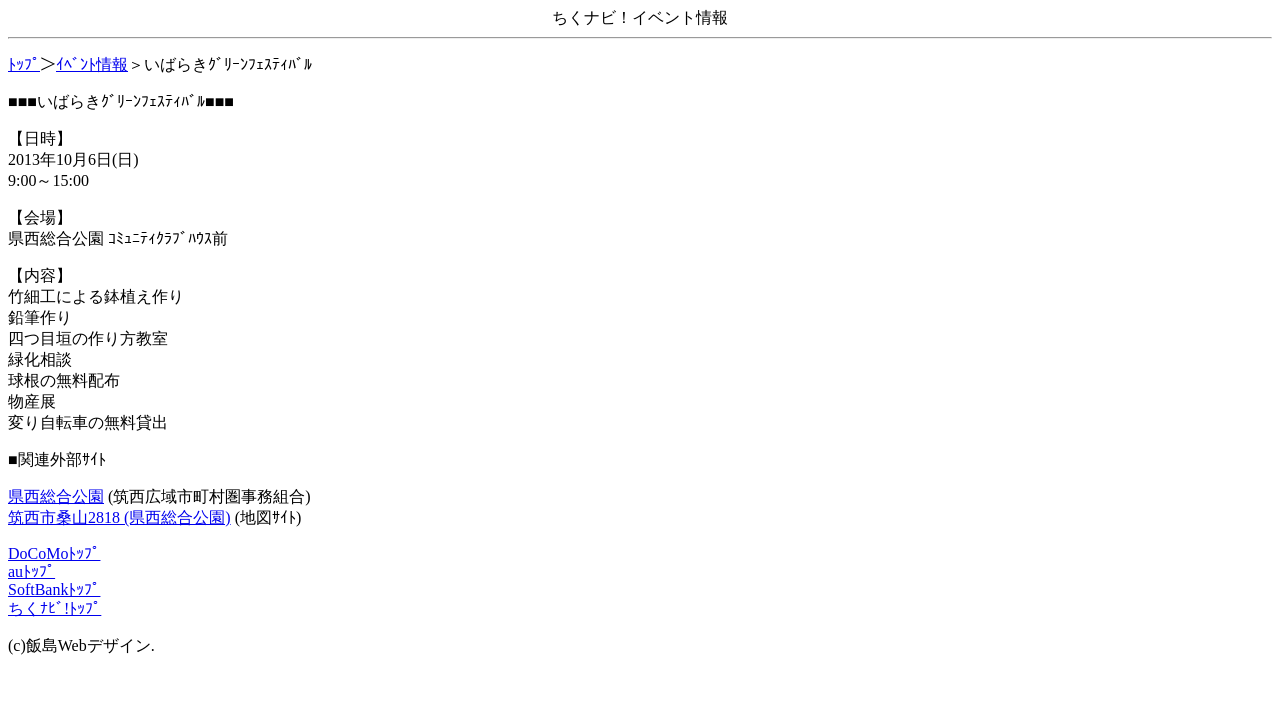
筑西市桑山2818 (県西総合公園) (119, 517)
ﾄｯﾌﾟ (24, 64)
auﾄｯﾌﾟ (31, 571)
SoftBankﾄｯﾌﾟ (54, 589)
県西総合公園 (56, 496)
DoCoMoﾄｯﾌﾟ (54, 553)
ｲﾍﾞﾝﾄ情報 (92, 64)
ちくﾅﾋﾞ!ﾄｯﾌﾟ (54, 608)
